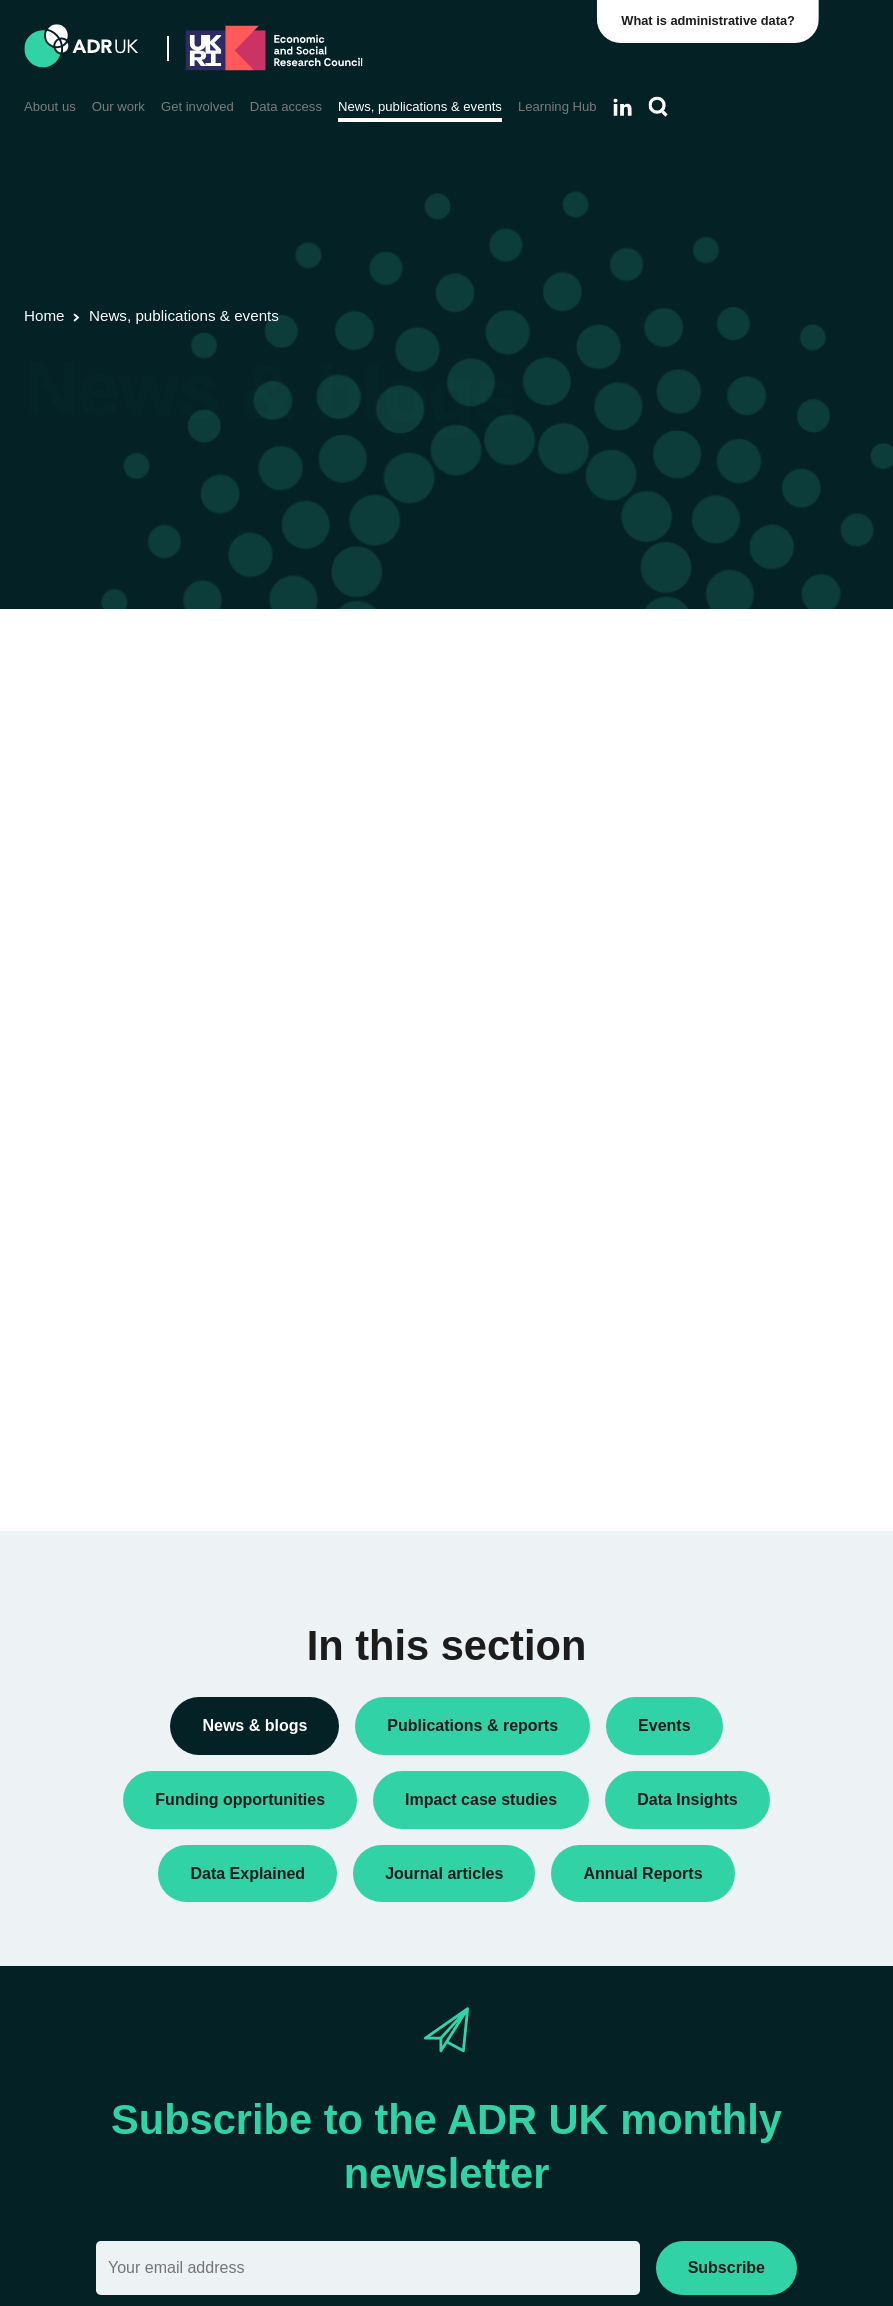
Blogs (673, 775)
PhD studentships (711, 990)
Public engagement (716, 1054)
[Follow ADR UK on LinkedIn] (622, 107)
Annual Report (701, 743)
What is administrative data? (710, 20)
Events (677, 926)
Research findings (712, 1119)
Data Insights (697, 807)
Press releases (702, 1022)
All (664, 656)
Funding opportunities (723, 958)
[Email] (368, 2268)
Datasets (684, 894)
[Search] (658, 107)
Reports (680, 1086)
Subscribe (726, 2267)
